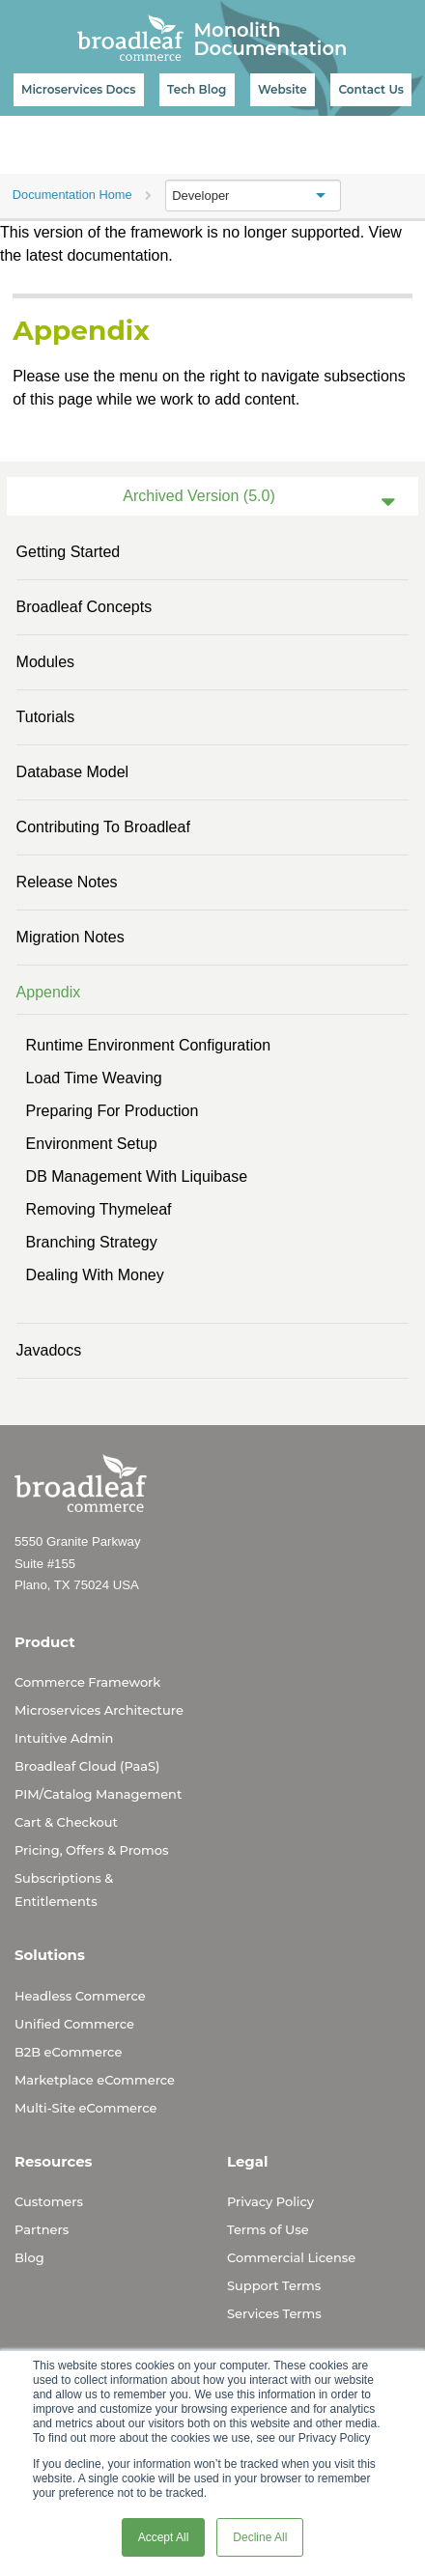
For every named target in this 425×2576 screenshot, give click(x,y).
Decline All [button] (260, 2537)
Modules (45, 662)
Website (282, 89)
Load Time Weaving (94, 1078)
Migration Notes (70, 937)
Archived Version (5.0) (198, 496)
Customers (48, 2201)
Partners (41, 2229)
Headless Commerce (80, 1995)
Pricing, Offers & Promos (91, 1850)
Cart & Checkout (66, 1822)
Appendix (48, 992)
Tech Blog (196, 89)
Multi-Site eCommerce (85, 2107)
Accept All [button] (163, 2537)
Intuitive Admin (63, 1738)
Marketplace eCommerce (94, 2079)
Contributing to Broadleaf (103, 827)
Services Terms (274, 2313)
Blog (29, 2257)
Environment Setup (91, 1143)
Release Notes (67, 882)
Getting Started (68, 552)
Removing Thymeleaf (99, 1209)
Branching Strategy (91, 1242)
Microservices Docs (78, 89)
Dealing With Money (95, 1275)
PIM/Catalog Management (98, 1794)
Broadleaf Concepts (84, 607)
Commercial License (291, 2257)
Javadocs (49, 1350)
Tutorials (45, 717)
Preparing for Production (112, 1111)
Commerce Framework (87, 1682)
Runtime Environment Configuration (148, 1045)
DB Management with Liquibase (136, 1176)
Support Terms (274, 2285)
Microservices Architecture (99, 1710)
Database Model (72, 772)
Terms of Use (268, 2229)
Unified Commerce (74, 2023)
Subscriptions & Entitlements (63, 1889)
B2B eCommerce (68, 2051)
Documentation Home (72, 194)
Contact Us (371, 89)
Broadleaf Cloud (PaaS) (86, 1766)
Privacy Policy (270, 2201)
